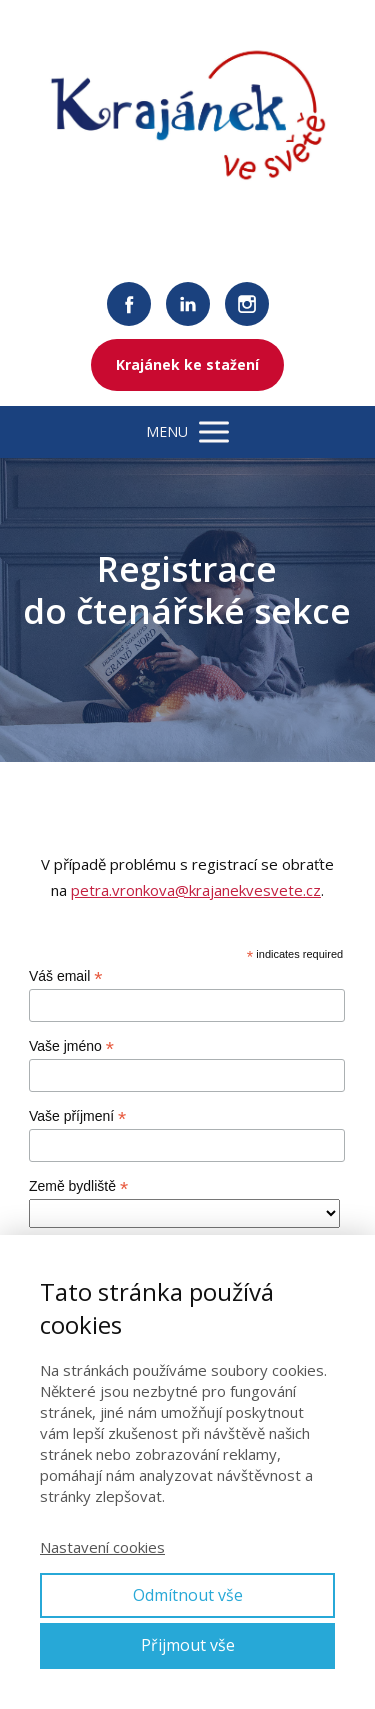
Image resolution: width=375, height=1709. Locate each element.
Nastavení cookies (102, 1547)
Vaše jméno (71, 1046)
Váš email (66, 976)
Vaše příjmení (77, 1116)
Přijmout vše (188, 1645)
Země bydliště (78, 1186)
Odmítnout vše (188, 1595)
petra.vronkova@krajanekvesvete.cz (196, 890)
